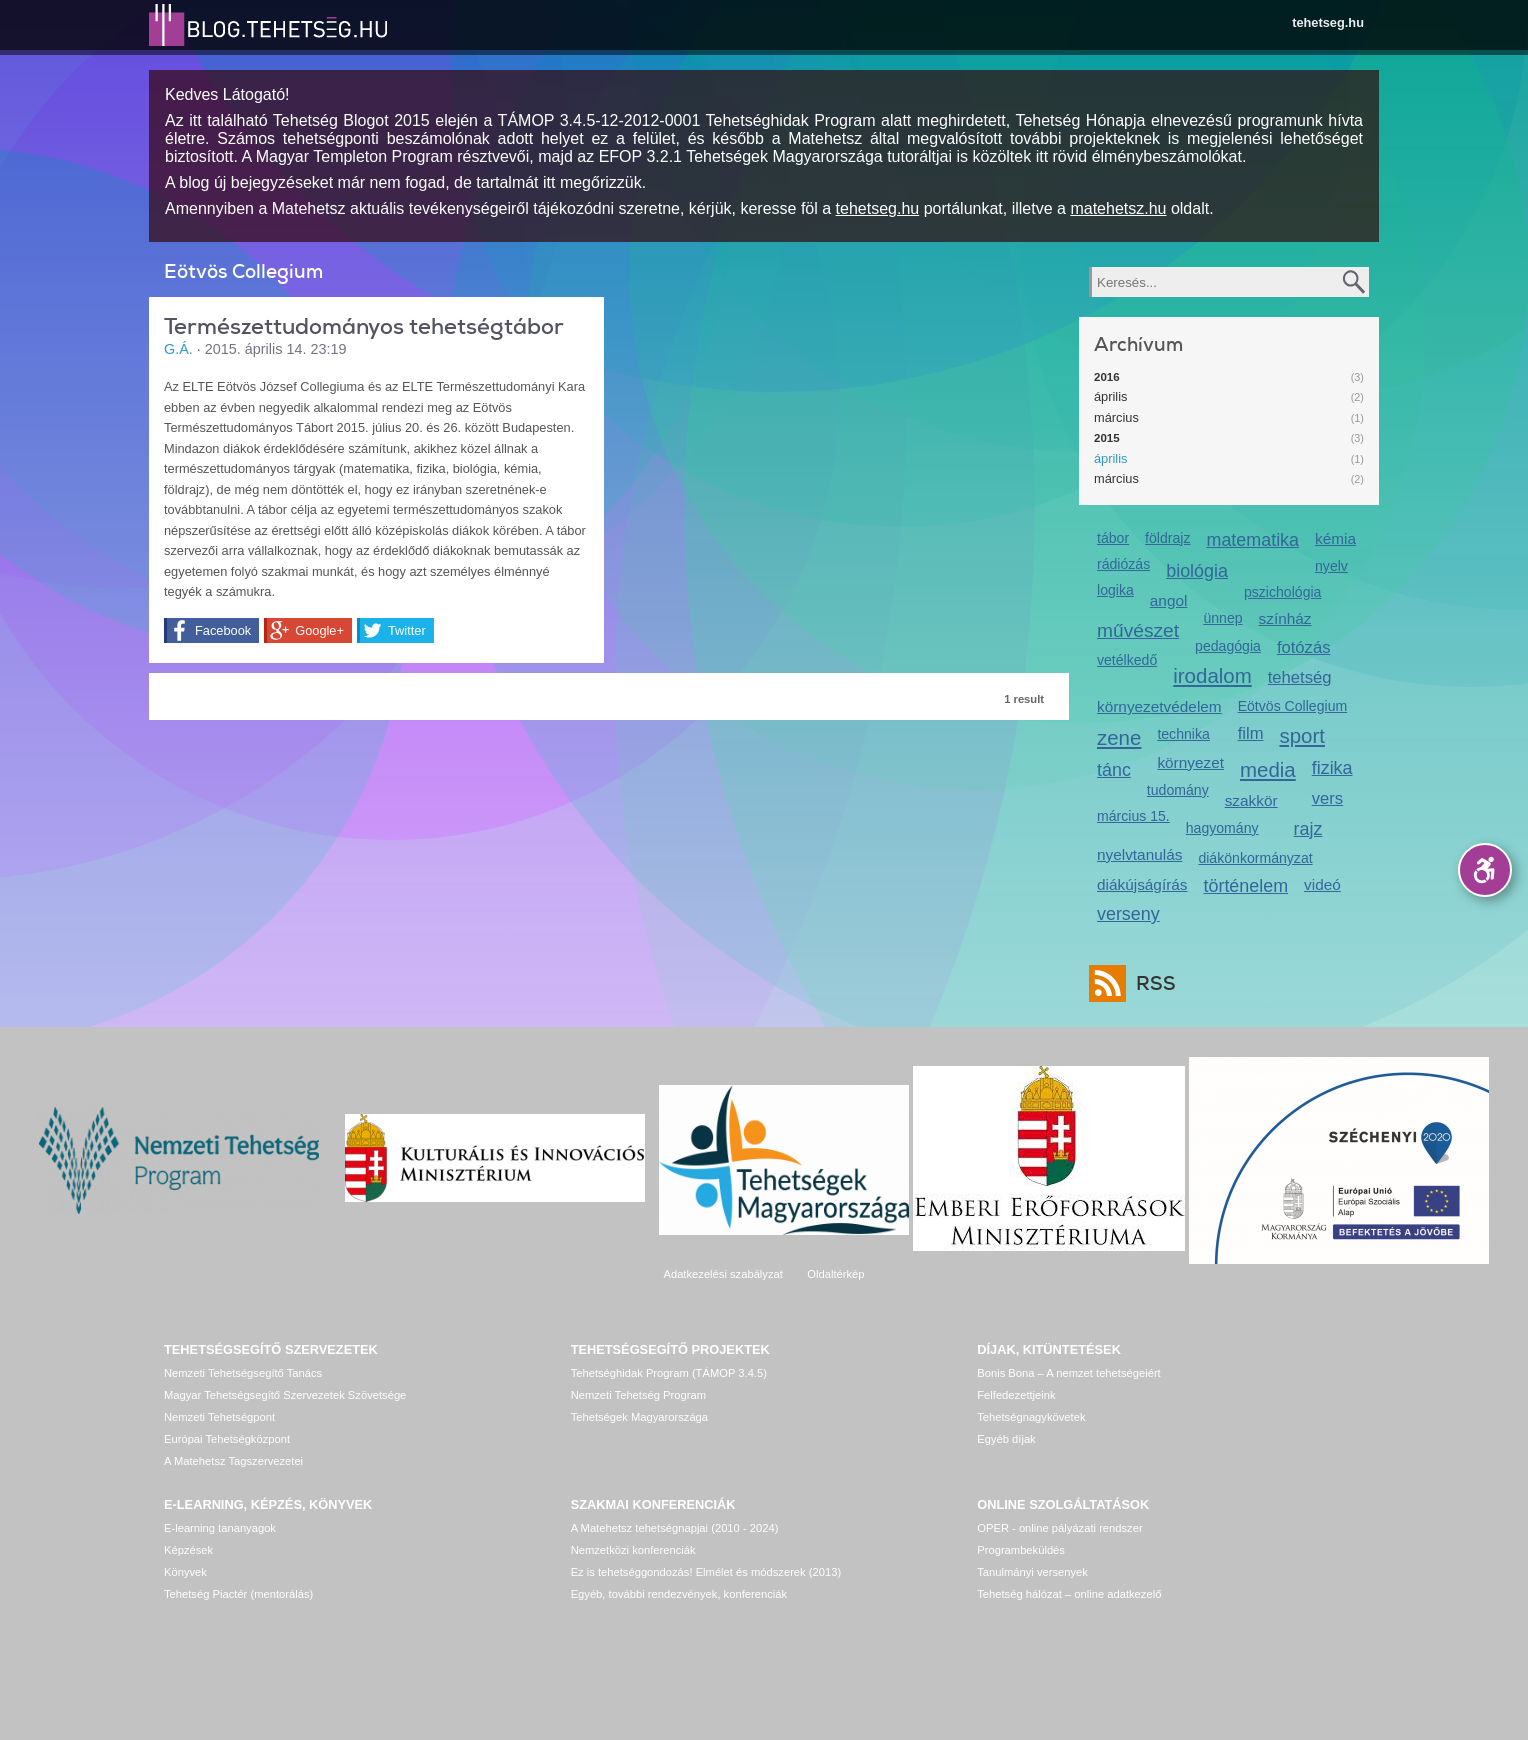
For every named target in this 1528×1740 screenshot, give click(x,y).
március (1116, 417)
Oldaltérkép (835, 1274)
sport (1303, 735)
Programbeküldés (1021, 1550)
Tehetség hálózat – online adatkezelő (1069, 1594)
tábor (1113, 538)
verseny (1128, 914)
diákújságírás (1142, 884)
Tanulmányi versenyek (1032, 1572)
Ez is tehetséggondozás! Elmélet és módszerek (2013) (706, 1572)
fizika (1332, 768)
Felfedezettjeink (1016, 1395)
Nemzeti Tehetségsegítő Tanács (243, 1373)
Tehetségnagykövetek (1031, 1417)
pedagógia (1228, 646)
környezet (1190, 762)
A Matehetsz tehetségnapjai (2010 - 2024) (675, 1528)
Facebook (223, 630)
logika (1115, 590)
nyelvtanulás (1139, 854)
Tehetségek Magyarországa (639, 1417)
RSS (1151, 983)
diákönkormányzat (1255, 858)
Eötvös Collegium (1293, 706)
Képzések (188, 1550)
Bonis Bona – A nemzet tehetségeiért (1068, 1373)
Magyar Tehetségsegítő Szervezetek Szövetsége (285, 1395)
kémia (1335, 538)
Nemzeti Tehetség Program (638, 1395)
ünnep (1222, 618)
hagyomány (1222, 828)
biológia (1197, 571)
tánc (1114, 770)
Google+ (319, 630)
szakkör (1251, 800)
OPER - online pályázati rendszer (1059, 1528)
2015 (1107, 438)
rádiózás (1123, 564)
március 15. (1133, 816)
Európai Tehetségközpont (227, 1439)
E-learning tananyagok (220, 1528)
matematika (1252, 540)
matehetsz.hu (1118, 208)
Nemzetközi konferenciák (633, 1550)
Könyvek (185, 1572)
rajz (1308, 829)
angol (1169, 600)
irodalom (1212, 675)
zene (1119, 737)
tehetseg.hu (1328, 22)
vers (1327, 798)
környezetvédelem (1159, 706)
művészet (1138, 630)
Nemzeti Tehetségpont (219, 1417)
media (1268, 769)
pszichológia (1282, 592)
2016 (1107, 377)
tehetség (1300, 677)
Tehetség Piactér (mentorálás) (238, 1594)
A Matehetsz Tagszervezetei (233, 1461)
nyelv (1331, 566)
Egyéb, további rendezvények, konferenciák (679, 1594)
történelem (1246, 886)
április (1110, 396)
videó (1322, 884)
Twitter (407, 630)
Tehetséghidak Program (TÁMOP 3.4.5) (669, 1373)
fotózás (1304, 647)
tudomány (1178, 790)
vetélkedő (1127, 660)
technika (1183, 734)
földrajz (1167, 538)
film (1251, 733)
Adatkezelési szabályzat (722, 1274)
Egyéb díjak (1006, 1439)
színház (1285, 618)
